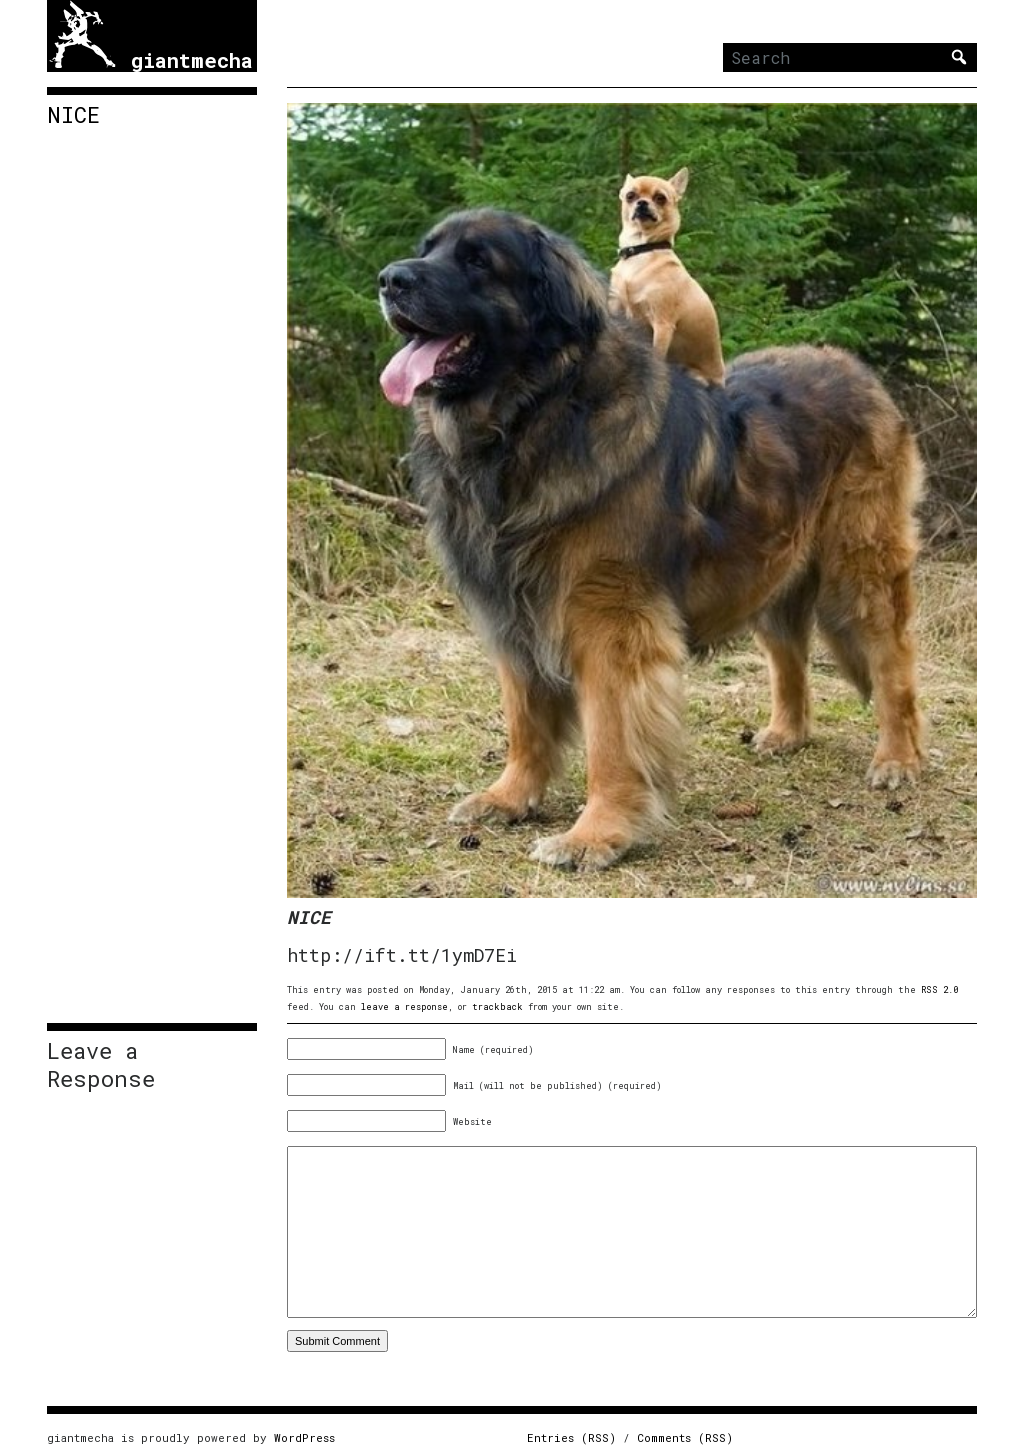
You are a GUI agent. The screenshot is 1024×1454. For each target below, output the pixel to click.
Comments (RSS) (685, 1437)
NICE (73, 115)
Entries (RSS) (571, 1437)
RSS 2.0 (939, 989)
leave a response (404, 1006)
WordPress (304, 1437)
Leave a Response (101, 1065)
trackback (497, 1006)
